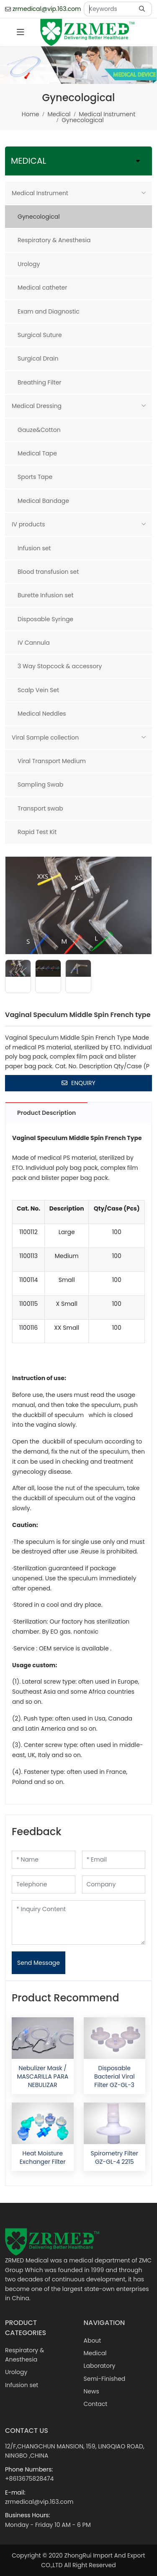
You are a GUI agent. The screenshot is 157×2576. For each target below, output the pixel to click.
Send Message (38, 1963)
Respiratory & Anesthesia (54, 240)
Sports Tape (35, 477)
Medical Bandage (43, 501)
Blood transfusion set (48, 572)
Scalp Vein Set (38, 690)
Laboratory (100, 2366)
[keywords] (109, 9)
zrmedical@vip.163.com (47, 9)
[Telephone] (43, 1884)
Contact (96, 2404)
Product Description (46, 1113)
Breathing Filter (40, 382)
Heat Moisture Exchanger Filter (43, 2157)
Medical (95, 2353)
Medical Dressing (37, 406)
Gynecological (39, 216)
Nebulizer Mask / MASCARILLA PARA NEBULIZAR (42, 2077)
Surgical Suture (40, 335)
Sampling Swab (40, 784)
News (91, 2391)
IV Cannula (34, 642)
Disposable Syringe (45, 619)
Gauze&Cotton (39, 430)
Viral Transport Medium (52, 761)
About (92, 2340)
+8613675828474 (29, 2478)
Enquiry (78, 1083)
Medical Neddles (42, 713)
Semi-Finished (105, 2379)
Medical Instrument (40, 193)
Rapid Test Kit (37, 832)
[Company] (114, 1884)
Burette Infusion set (46, 595)
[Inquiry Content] (78, 1922)
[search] (143, 9)
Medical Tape (37, 453)
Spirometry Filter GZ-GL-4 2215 (114, 2157)
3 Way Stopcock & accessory (60, 666)
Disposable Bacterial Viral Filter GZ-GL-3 (114, 2077)
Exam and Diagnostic (49, 311)
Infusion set (34, 548)
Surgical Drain (38, 358)
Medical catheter (42, 287)
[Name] (43, 1860)
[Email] (114, 1860)
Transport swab (40, 808)
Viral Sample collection (45, 737)
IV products (28, 524)
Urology (29, 264)
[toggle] (20, 32)
